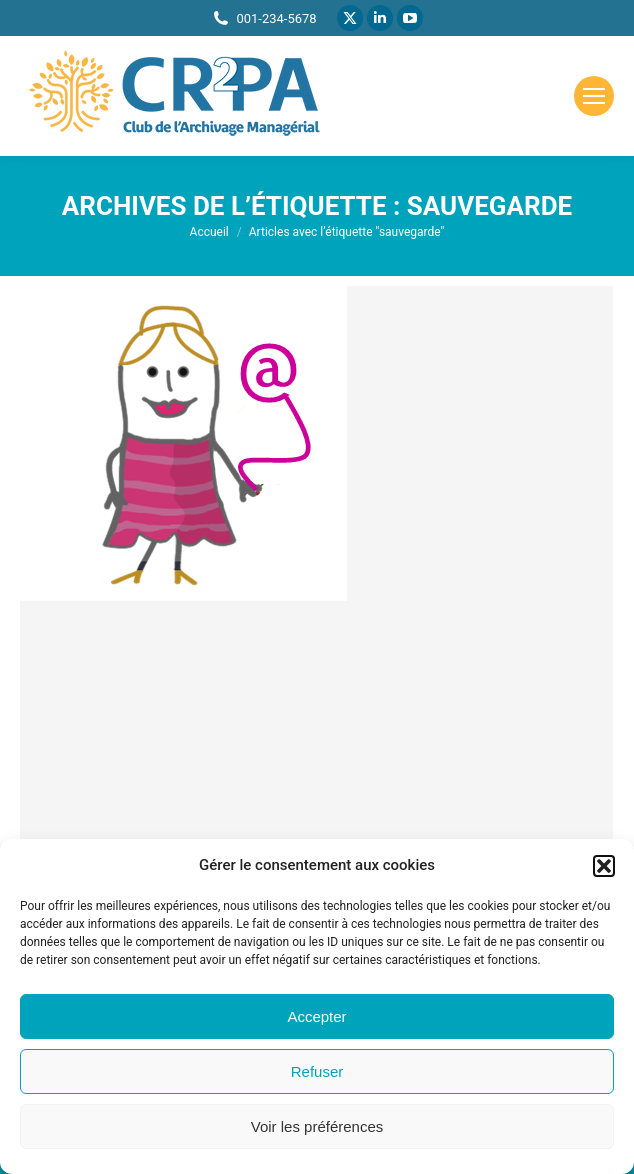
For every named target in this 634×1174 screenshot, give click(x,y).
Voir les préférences (317, 1126)
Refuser (317, 1071)
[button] (604, 866)
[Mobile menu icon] (594, 96)
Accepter (316, 1016)
